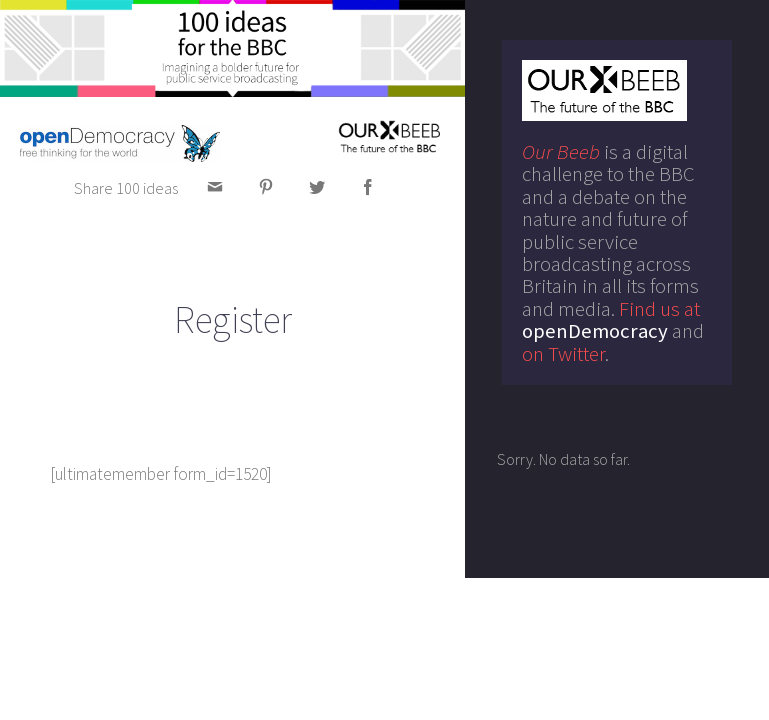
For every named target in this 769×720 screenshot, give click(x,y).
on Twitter (563, 354)
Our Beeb (561, 152)
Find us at (611, 320)
